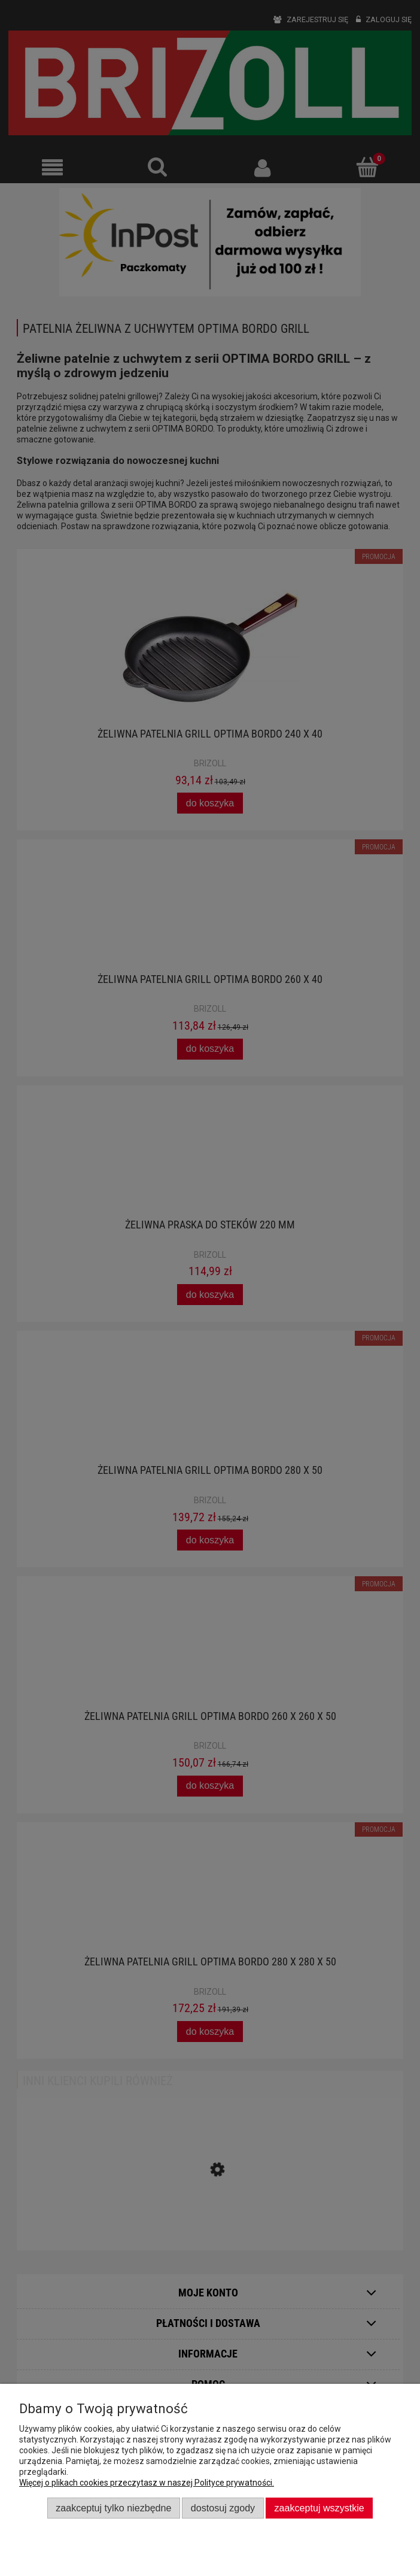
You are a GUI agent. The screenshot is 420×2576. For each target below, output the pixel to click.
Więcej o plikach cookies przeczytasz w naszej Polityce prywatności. (146, 2482)
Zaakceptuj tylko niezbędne (113, 2507)
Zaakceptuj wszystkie (319, 2507)
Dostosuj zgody (223, 2507)
